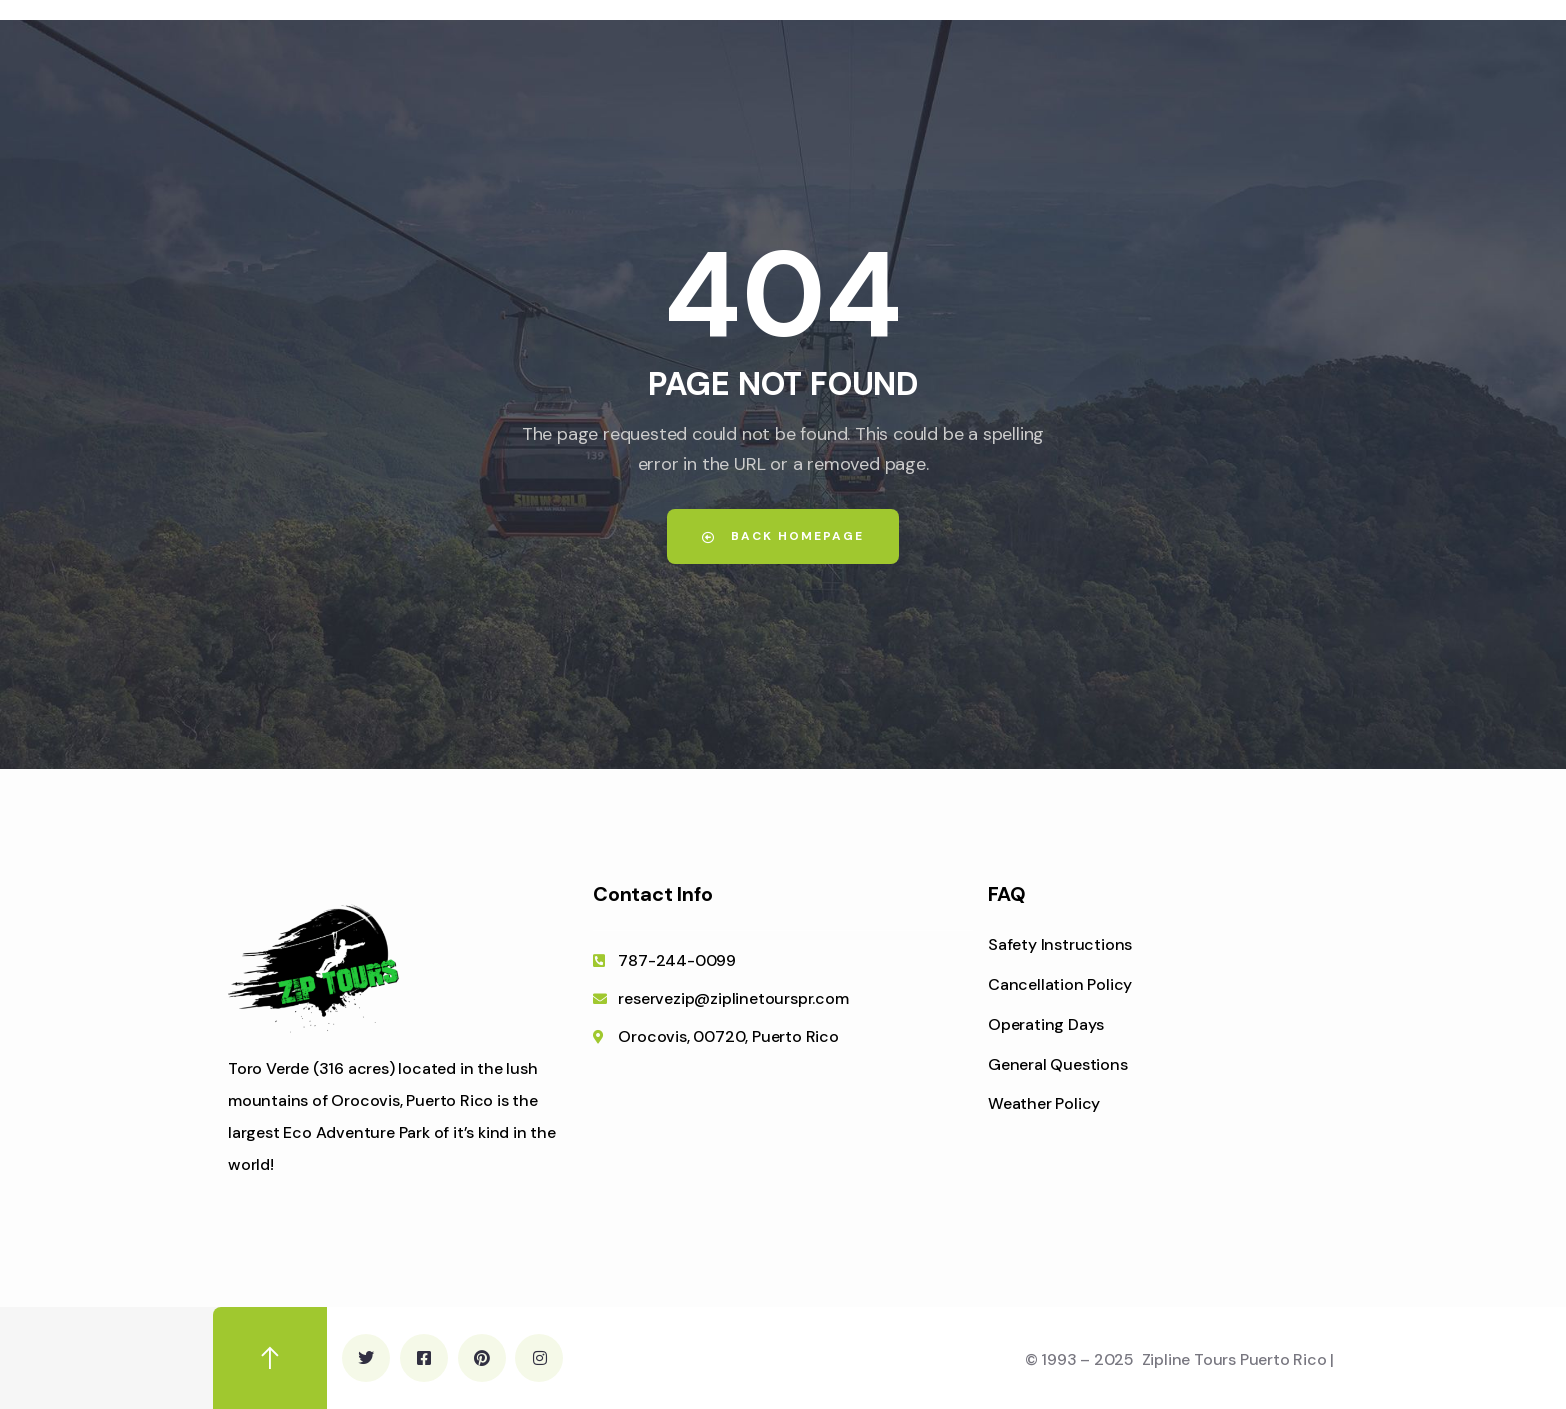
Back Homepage (783, 536)
